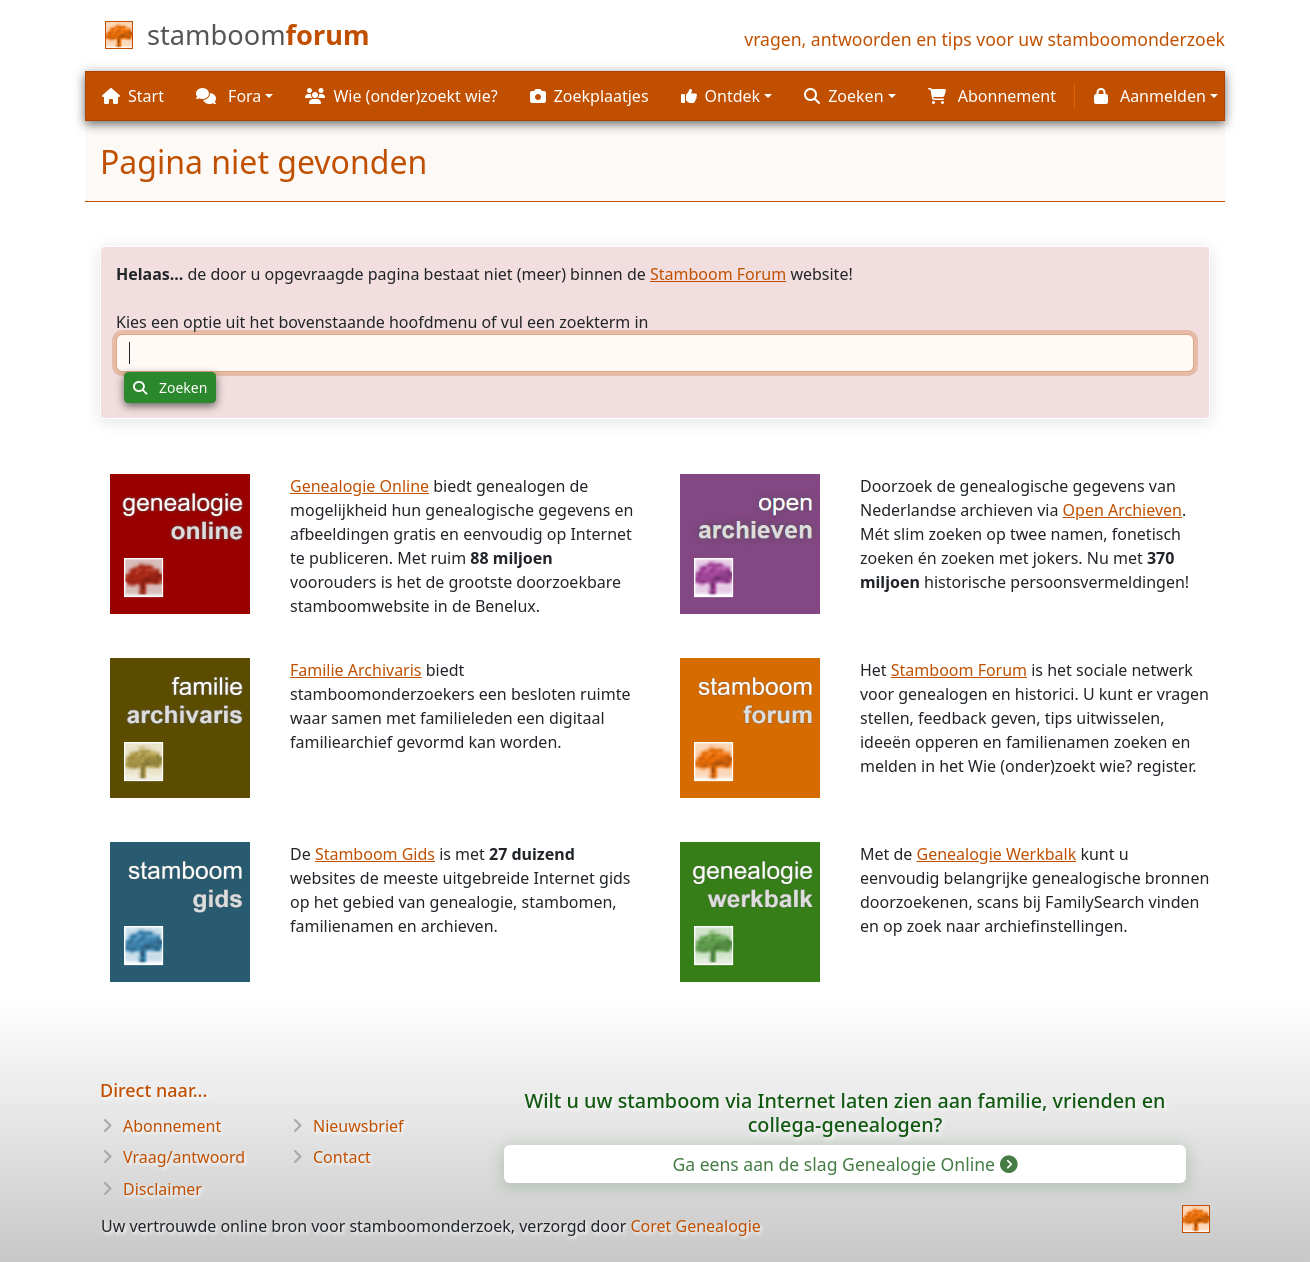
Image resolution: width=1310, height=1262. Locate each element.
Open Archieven (1122, 510)
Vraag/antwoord (184, 1157)
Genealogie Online (359, 486)
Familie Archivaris (356, 670)
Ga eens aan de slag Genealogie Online (843, 1164)
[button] (727, 96)
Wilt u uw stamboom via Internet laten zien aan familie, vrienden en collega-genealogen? (845, 1112)
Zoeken (170, 387)
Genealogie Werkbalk (996, 854)
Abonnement (172, 1126)
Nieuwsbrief (358, 1126)
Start (133, 96)
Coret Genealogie (695, 1226)
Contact (342, 1157)
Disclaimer (162, 1189)
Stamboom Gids (375, 854)
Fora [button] (228, 96)
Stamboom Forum (718, 274)
